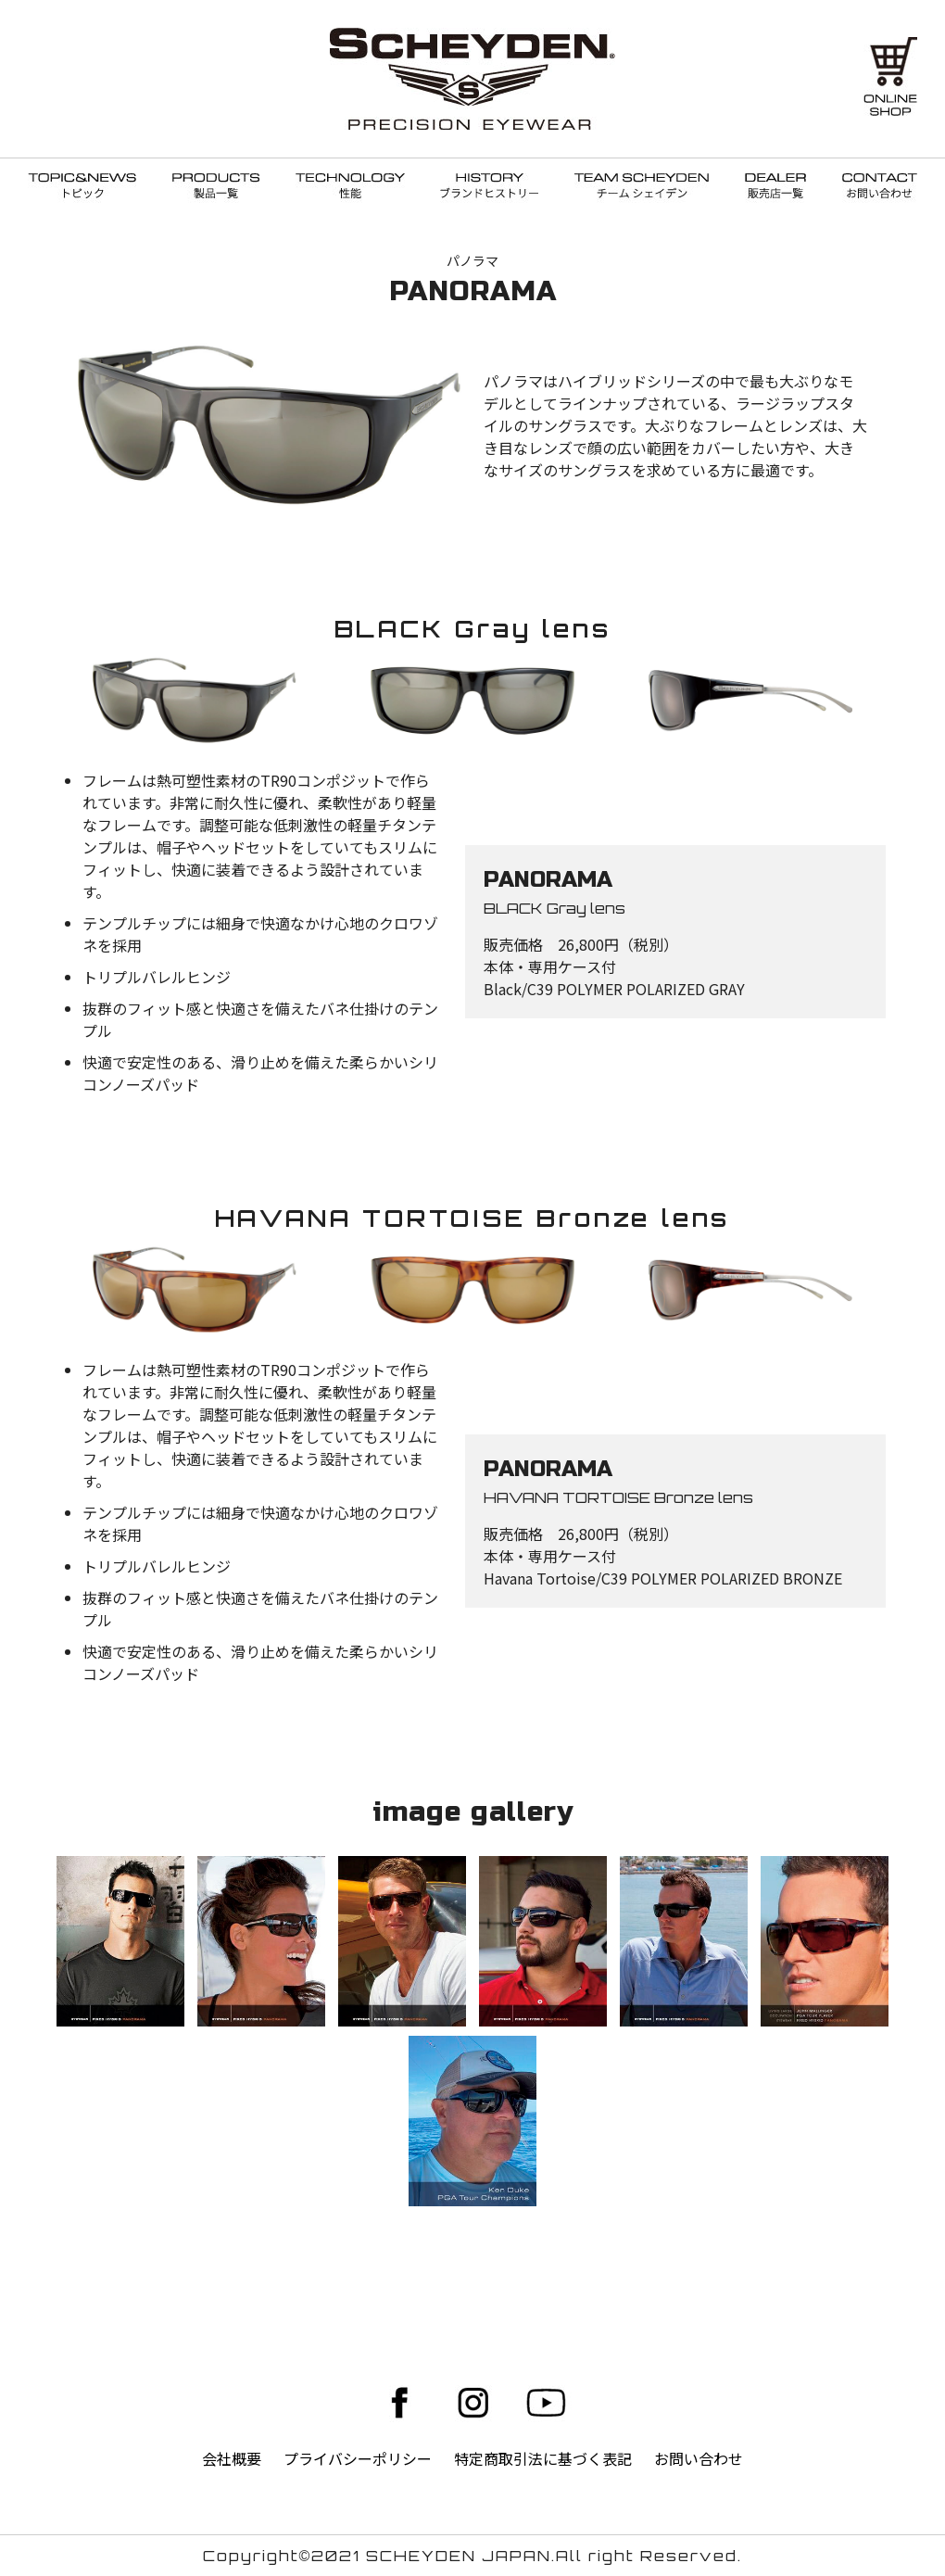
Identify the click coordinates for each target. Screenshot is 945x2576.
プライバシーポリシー (358, 2458)
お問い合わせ (698, 2458)
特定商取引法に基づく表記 (543, 2458)
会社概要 (231, 2458)
